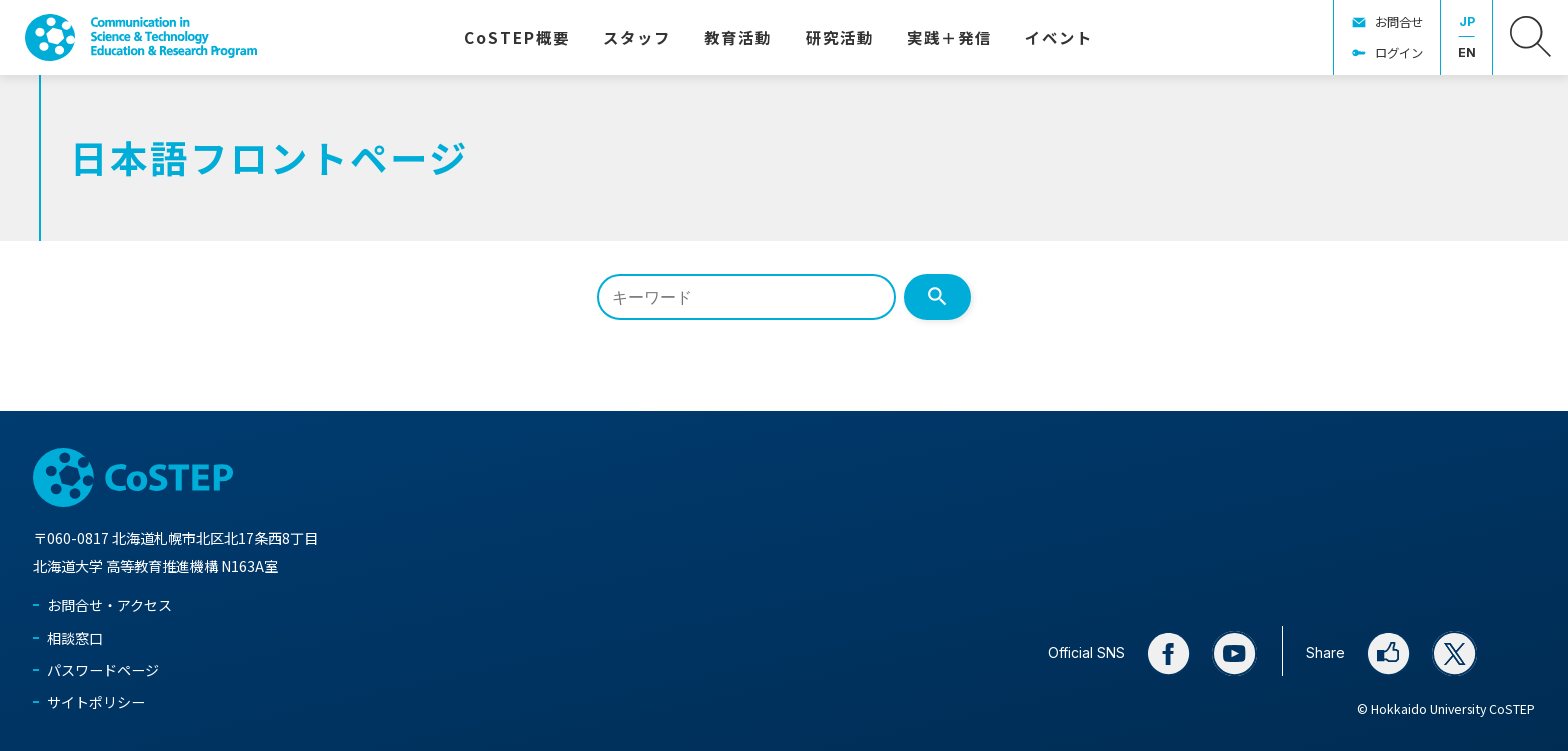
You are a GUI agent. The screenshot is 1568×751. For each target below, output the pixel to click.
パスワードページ (103, 670)
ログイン (1399, 53)
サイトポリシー (96, 702)
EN (1467, 52)
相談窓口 (75, 638)
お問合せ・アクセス (109, 605)
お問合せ (1399, 22)
